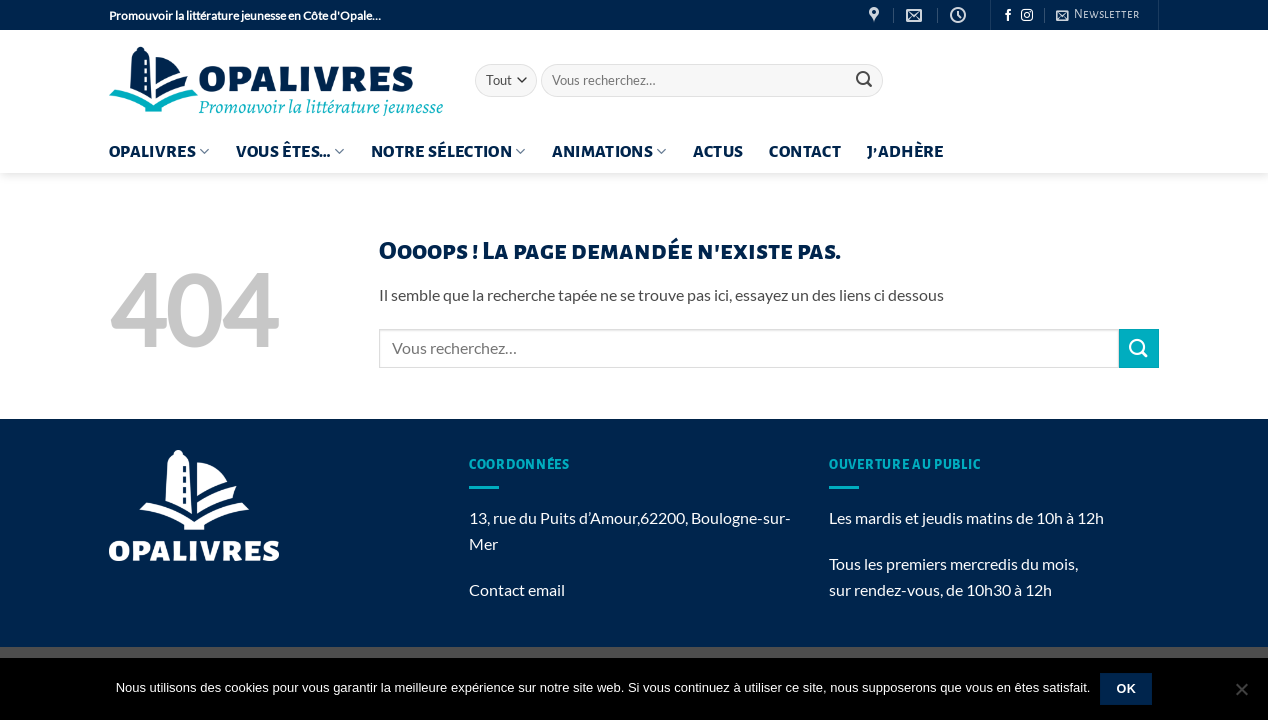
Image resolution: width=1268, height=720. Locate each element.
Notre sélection (448, 151)
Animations (609, 151)
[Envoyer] (864, 81)
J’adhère (905, 152)
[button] (1097, 15)
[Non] (1241, 695)
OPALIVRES (159, 151)
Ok (1127, 689)
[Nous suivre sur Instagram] (1027, 16)
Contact (804, 152)
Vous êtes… (290, 151)
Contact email (517, 589)
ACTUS (718, 152)
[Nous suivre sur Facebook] (1008, 16)
